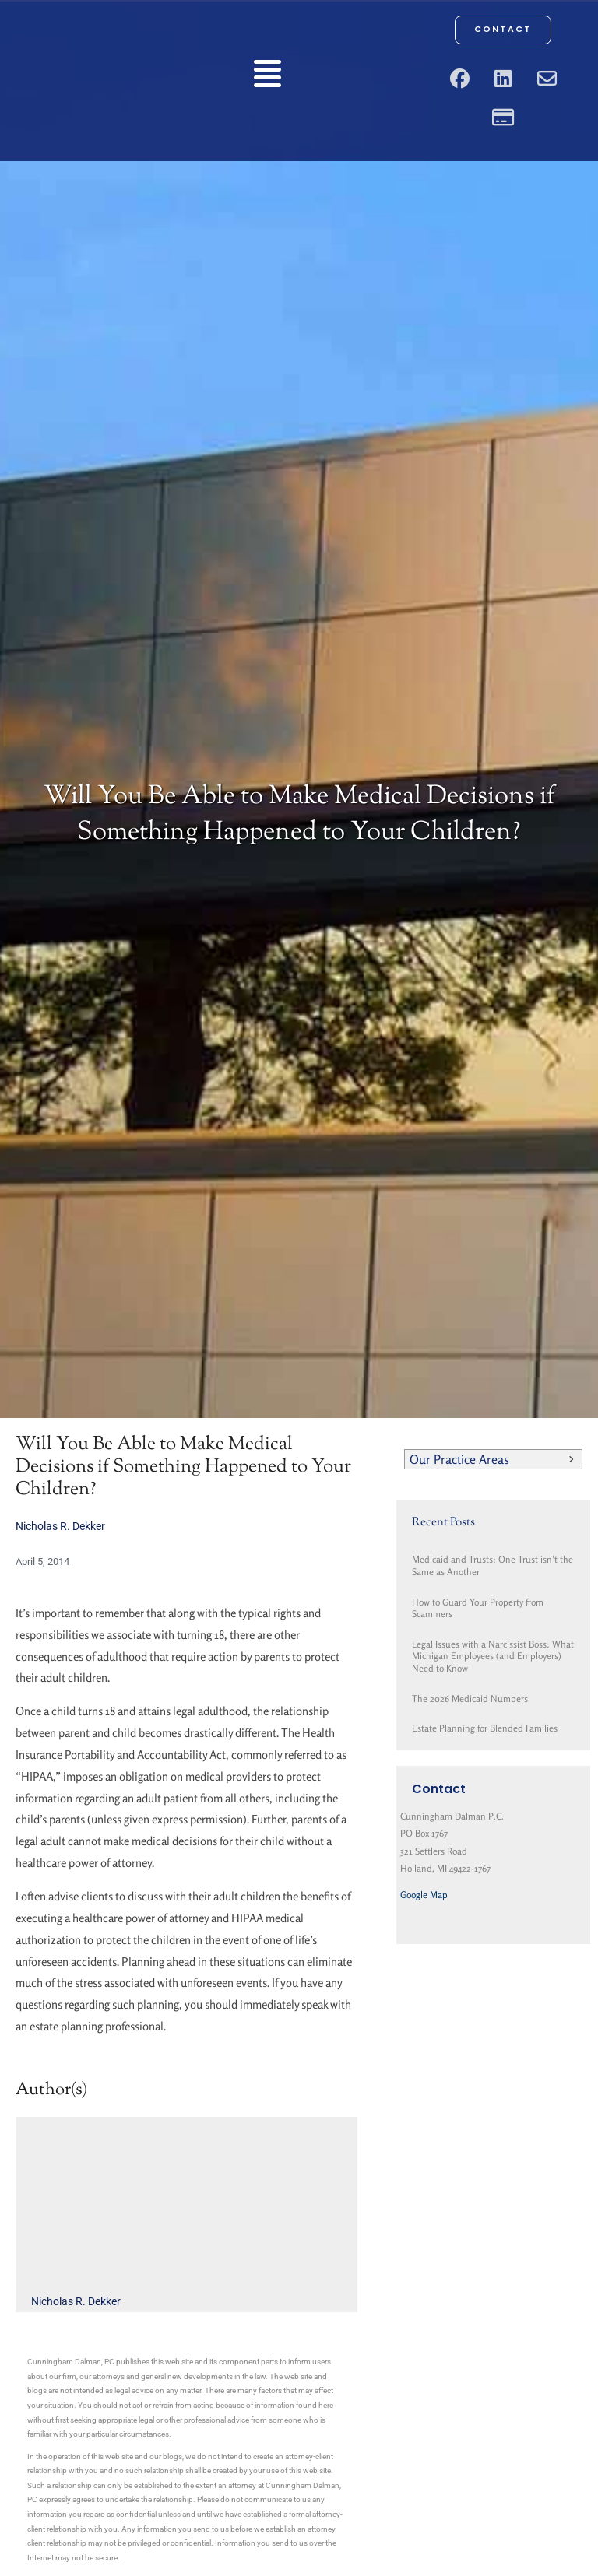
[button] (268, 77)
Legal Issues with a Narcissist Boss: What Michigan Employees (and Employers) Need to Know (493, 1656)
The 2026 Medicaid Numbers (470, 1698)
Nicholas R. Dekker (60, 1526)
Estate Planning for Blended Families (485, 1728)
